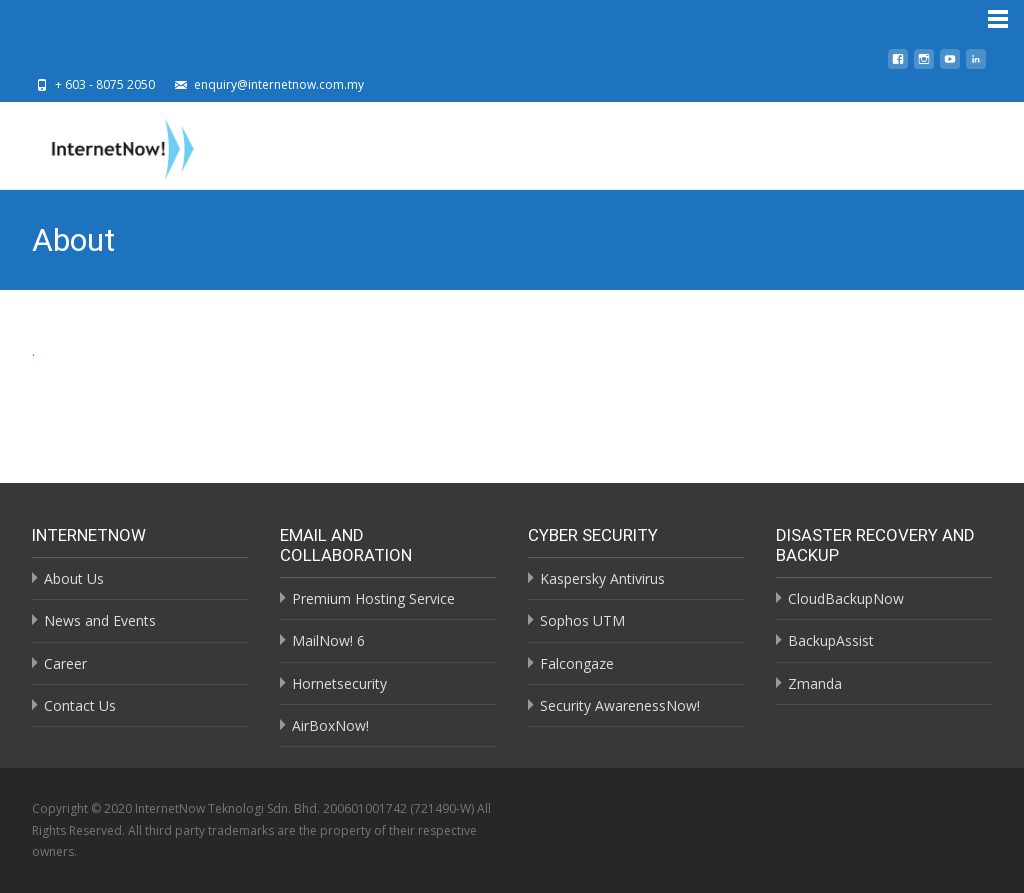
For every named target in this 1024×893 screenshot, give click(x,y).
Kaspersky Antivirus (602, 578)
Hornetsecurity (339, 683)
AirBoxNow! (330, 725)
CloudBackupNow (846, 598)
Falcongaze (577, 663)
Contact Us (80, 705)
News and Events (100, 620)
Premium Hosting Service (373, 598)
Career (65, 663)
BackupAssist (831, 640)
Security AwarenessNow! (620, 705)
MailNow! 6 (328, 640)
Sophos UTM (582, 620)
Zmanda (815, 683)
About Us (74, 578)
